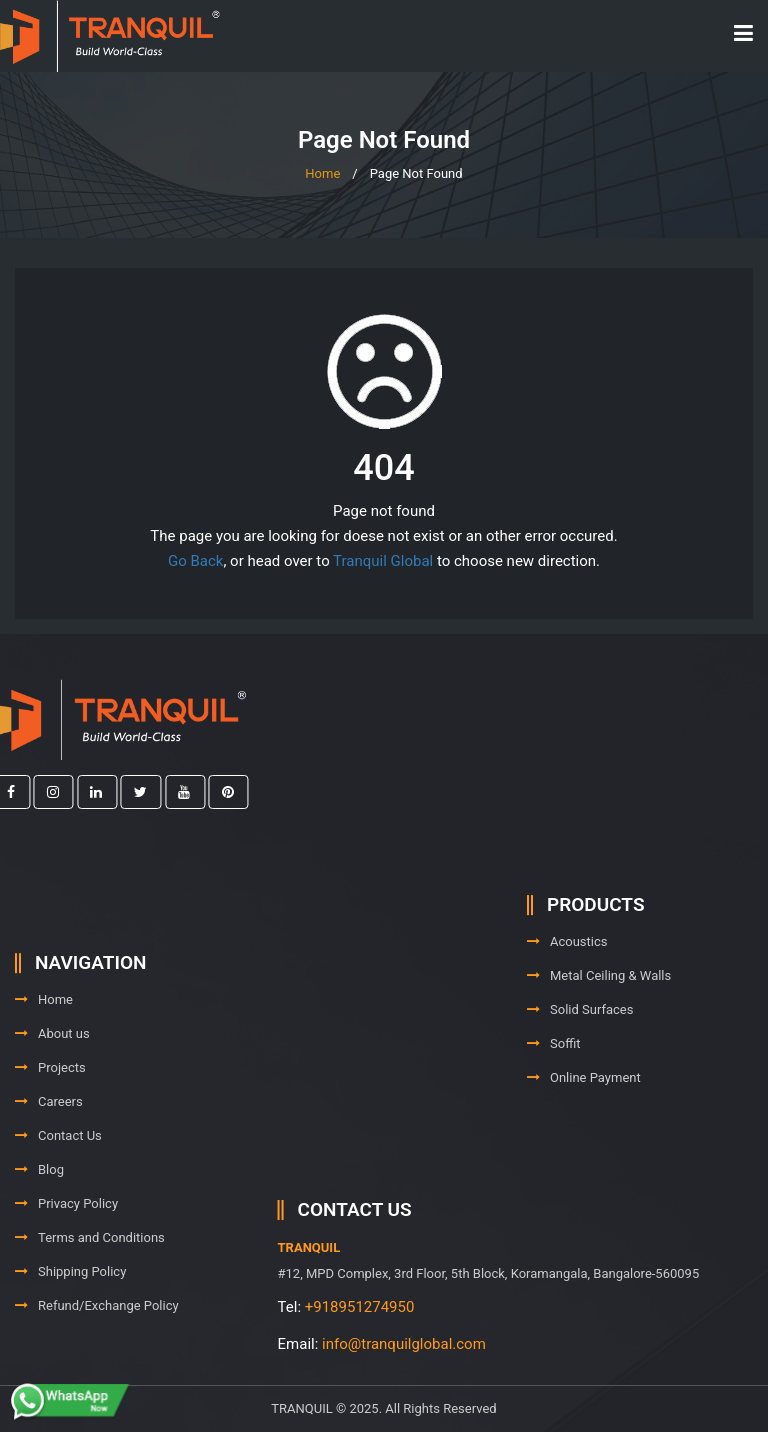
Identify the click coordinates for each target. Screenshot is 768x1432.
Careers (49, 1156)
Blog (39, 1224)
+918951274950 (471, 1307)
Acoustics (567, 971)
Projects (50, 1122)
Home (322, 173)
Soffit (553, 1073)
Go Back (195, 561)
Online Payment (584, 1107)
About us (52, 1088)
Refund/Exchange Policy (97, 1360)
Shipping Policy (70, 1326)
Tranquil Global (383, 561)
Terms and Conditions (90, 1292)
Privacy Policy (66, 1258)
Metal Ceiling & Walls (599, 1005)
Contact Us (58, 1190)
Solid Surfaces (580, 1039)
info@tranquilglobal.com (515, 1344)
